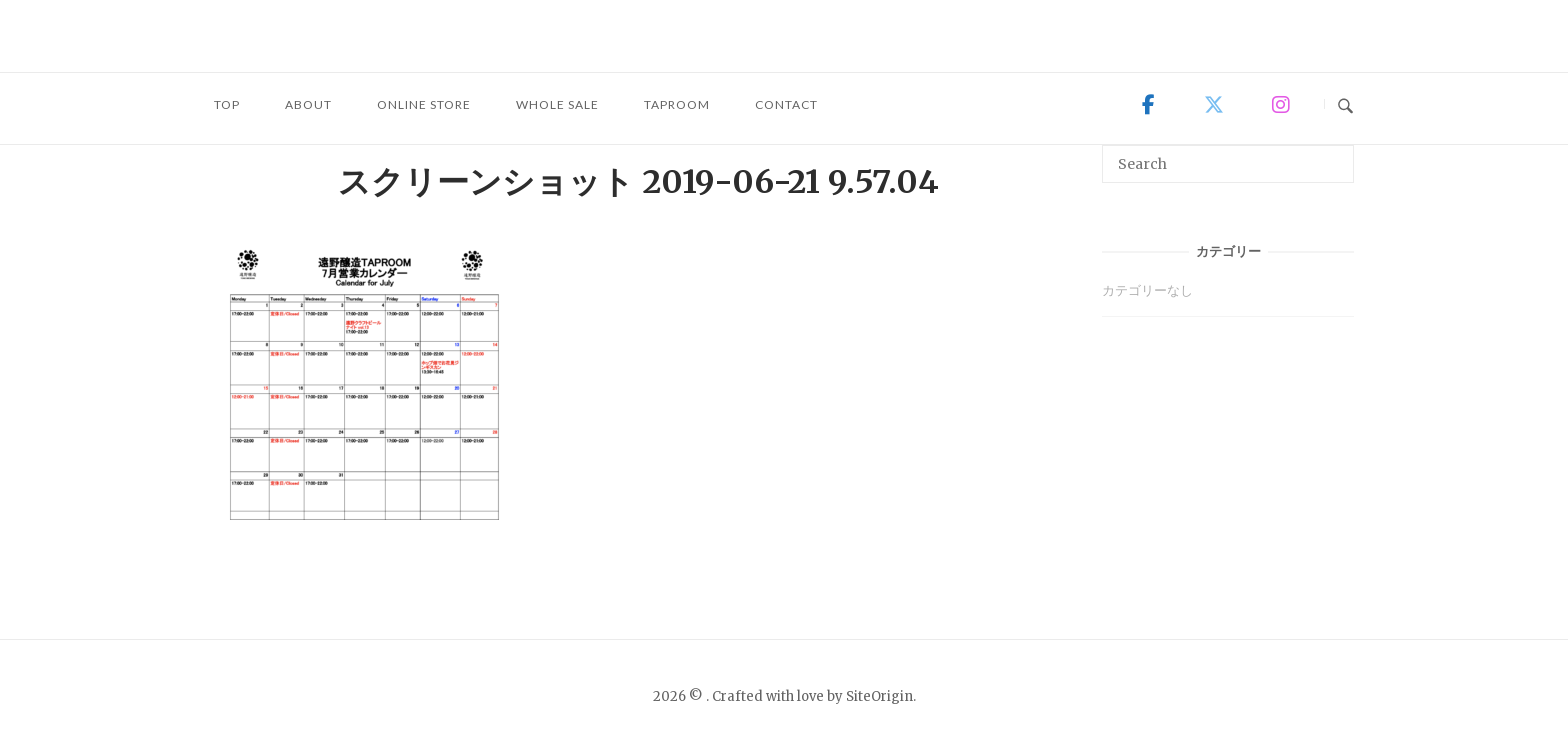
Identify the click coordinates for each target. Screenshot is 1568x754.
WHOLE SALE (557, 104)
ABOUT (308, 104)
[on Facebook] (1149, 105)
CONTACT (786, 104)
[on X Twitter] (1214, 105)
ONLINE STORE (424, 104)
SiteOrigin (879, 696)
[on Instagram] (1280, 105)
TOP (227, 104)
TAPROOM (677, 104)
